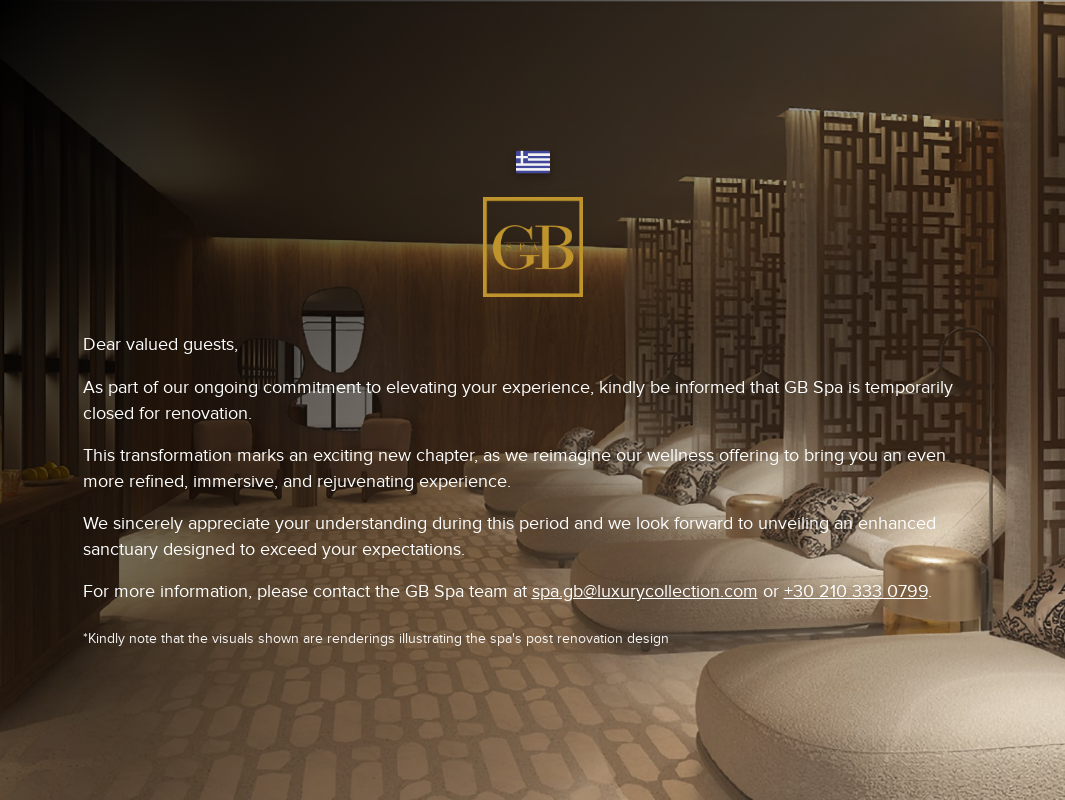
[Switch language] (533, 163)
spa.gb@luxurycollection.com (645, 591)
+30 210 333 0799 (856, 591)
